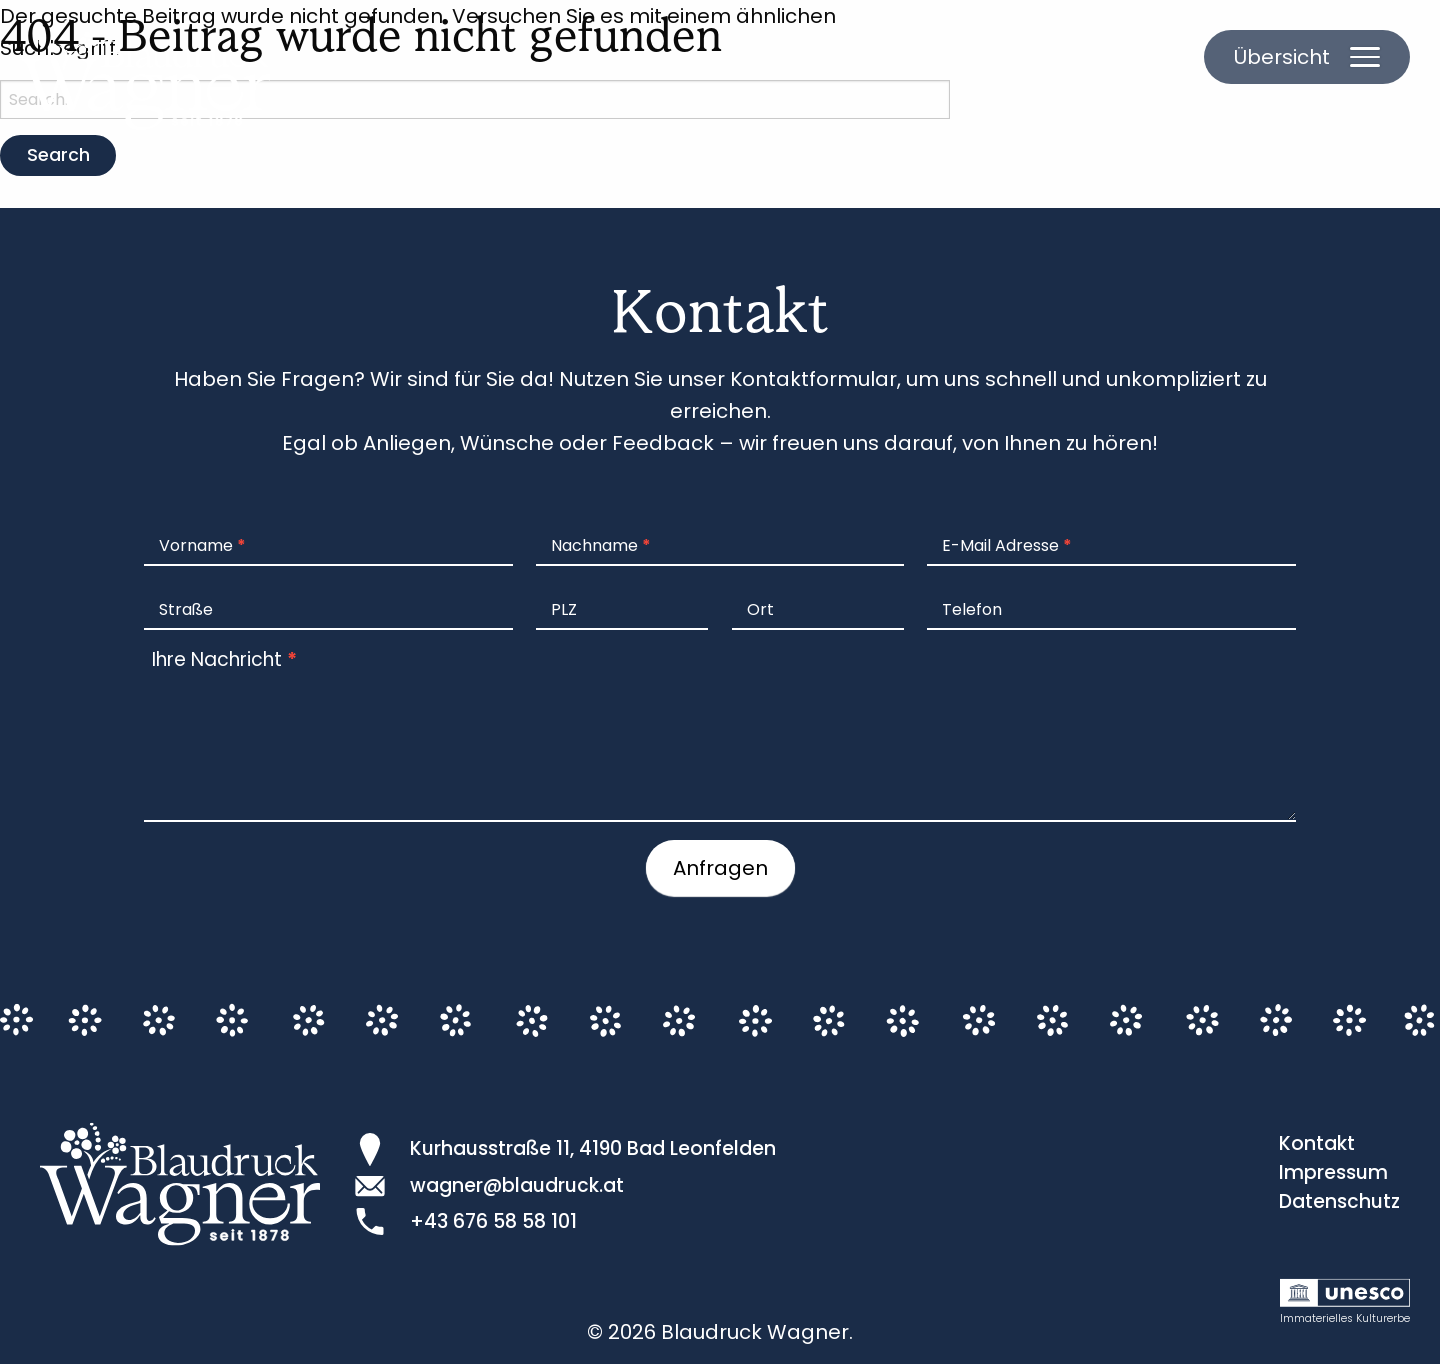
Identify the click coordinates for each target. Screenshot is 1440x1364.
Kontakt (1317, 1143)
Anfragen (720, 868)
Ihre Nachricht (224, 659)
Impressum (1333, 1172)
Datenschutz (1339, 1201)
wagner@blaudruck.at (517, 1185)
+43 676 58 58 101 (493, 1221)
